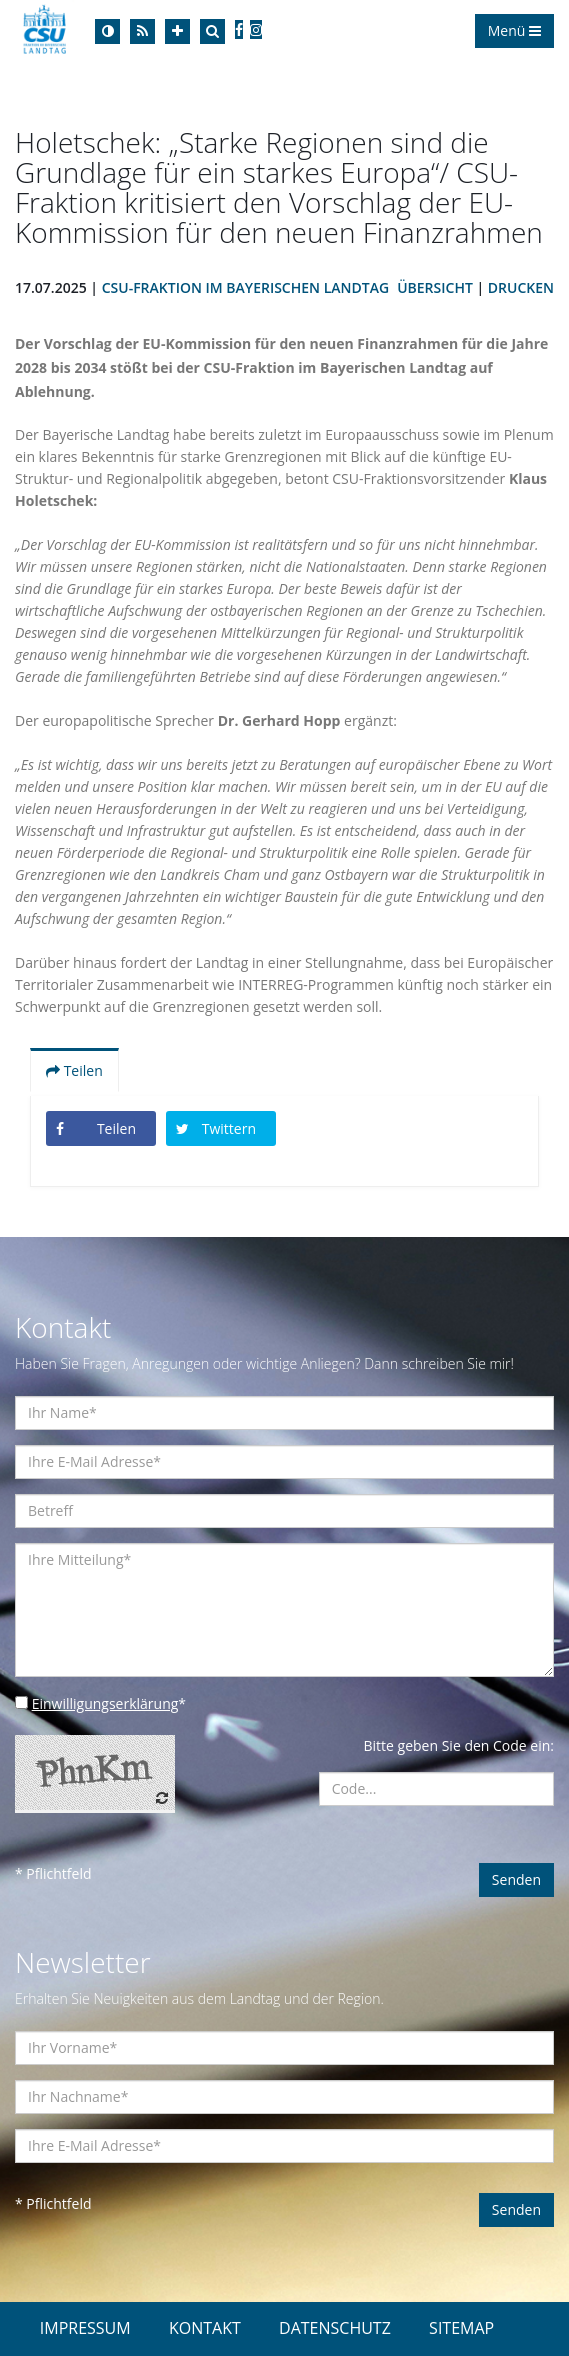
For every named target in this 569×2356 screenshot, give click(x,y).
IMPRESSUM (85, 2328)
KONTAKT (205, 2328)
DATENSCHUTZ (335, 2328)
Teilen (74, 1070)
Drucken (521, 287)
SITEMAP (461, 2328)
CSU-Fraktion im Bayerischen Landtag (245, 287)
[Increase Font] (177, 31)
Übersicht (435, 287)
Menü (514, 30)
